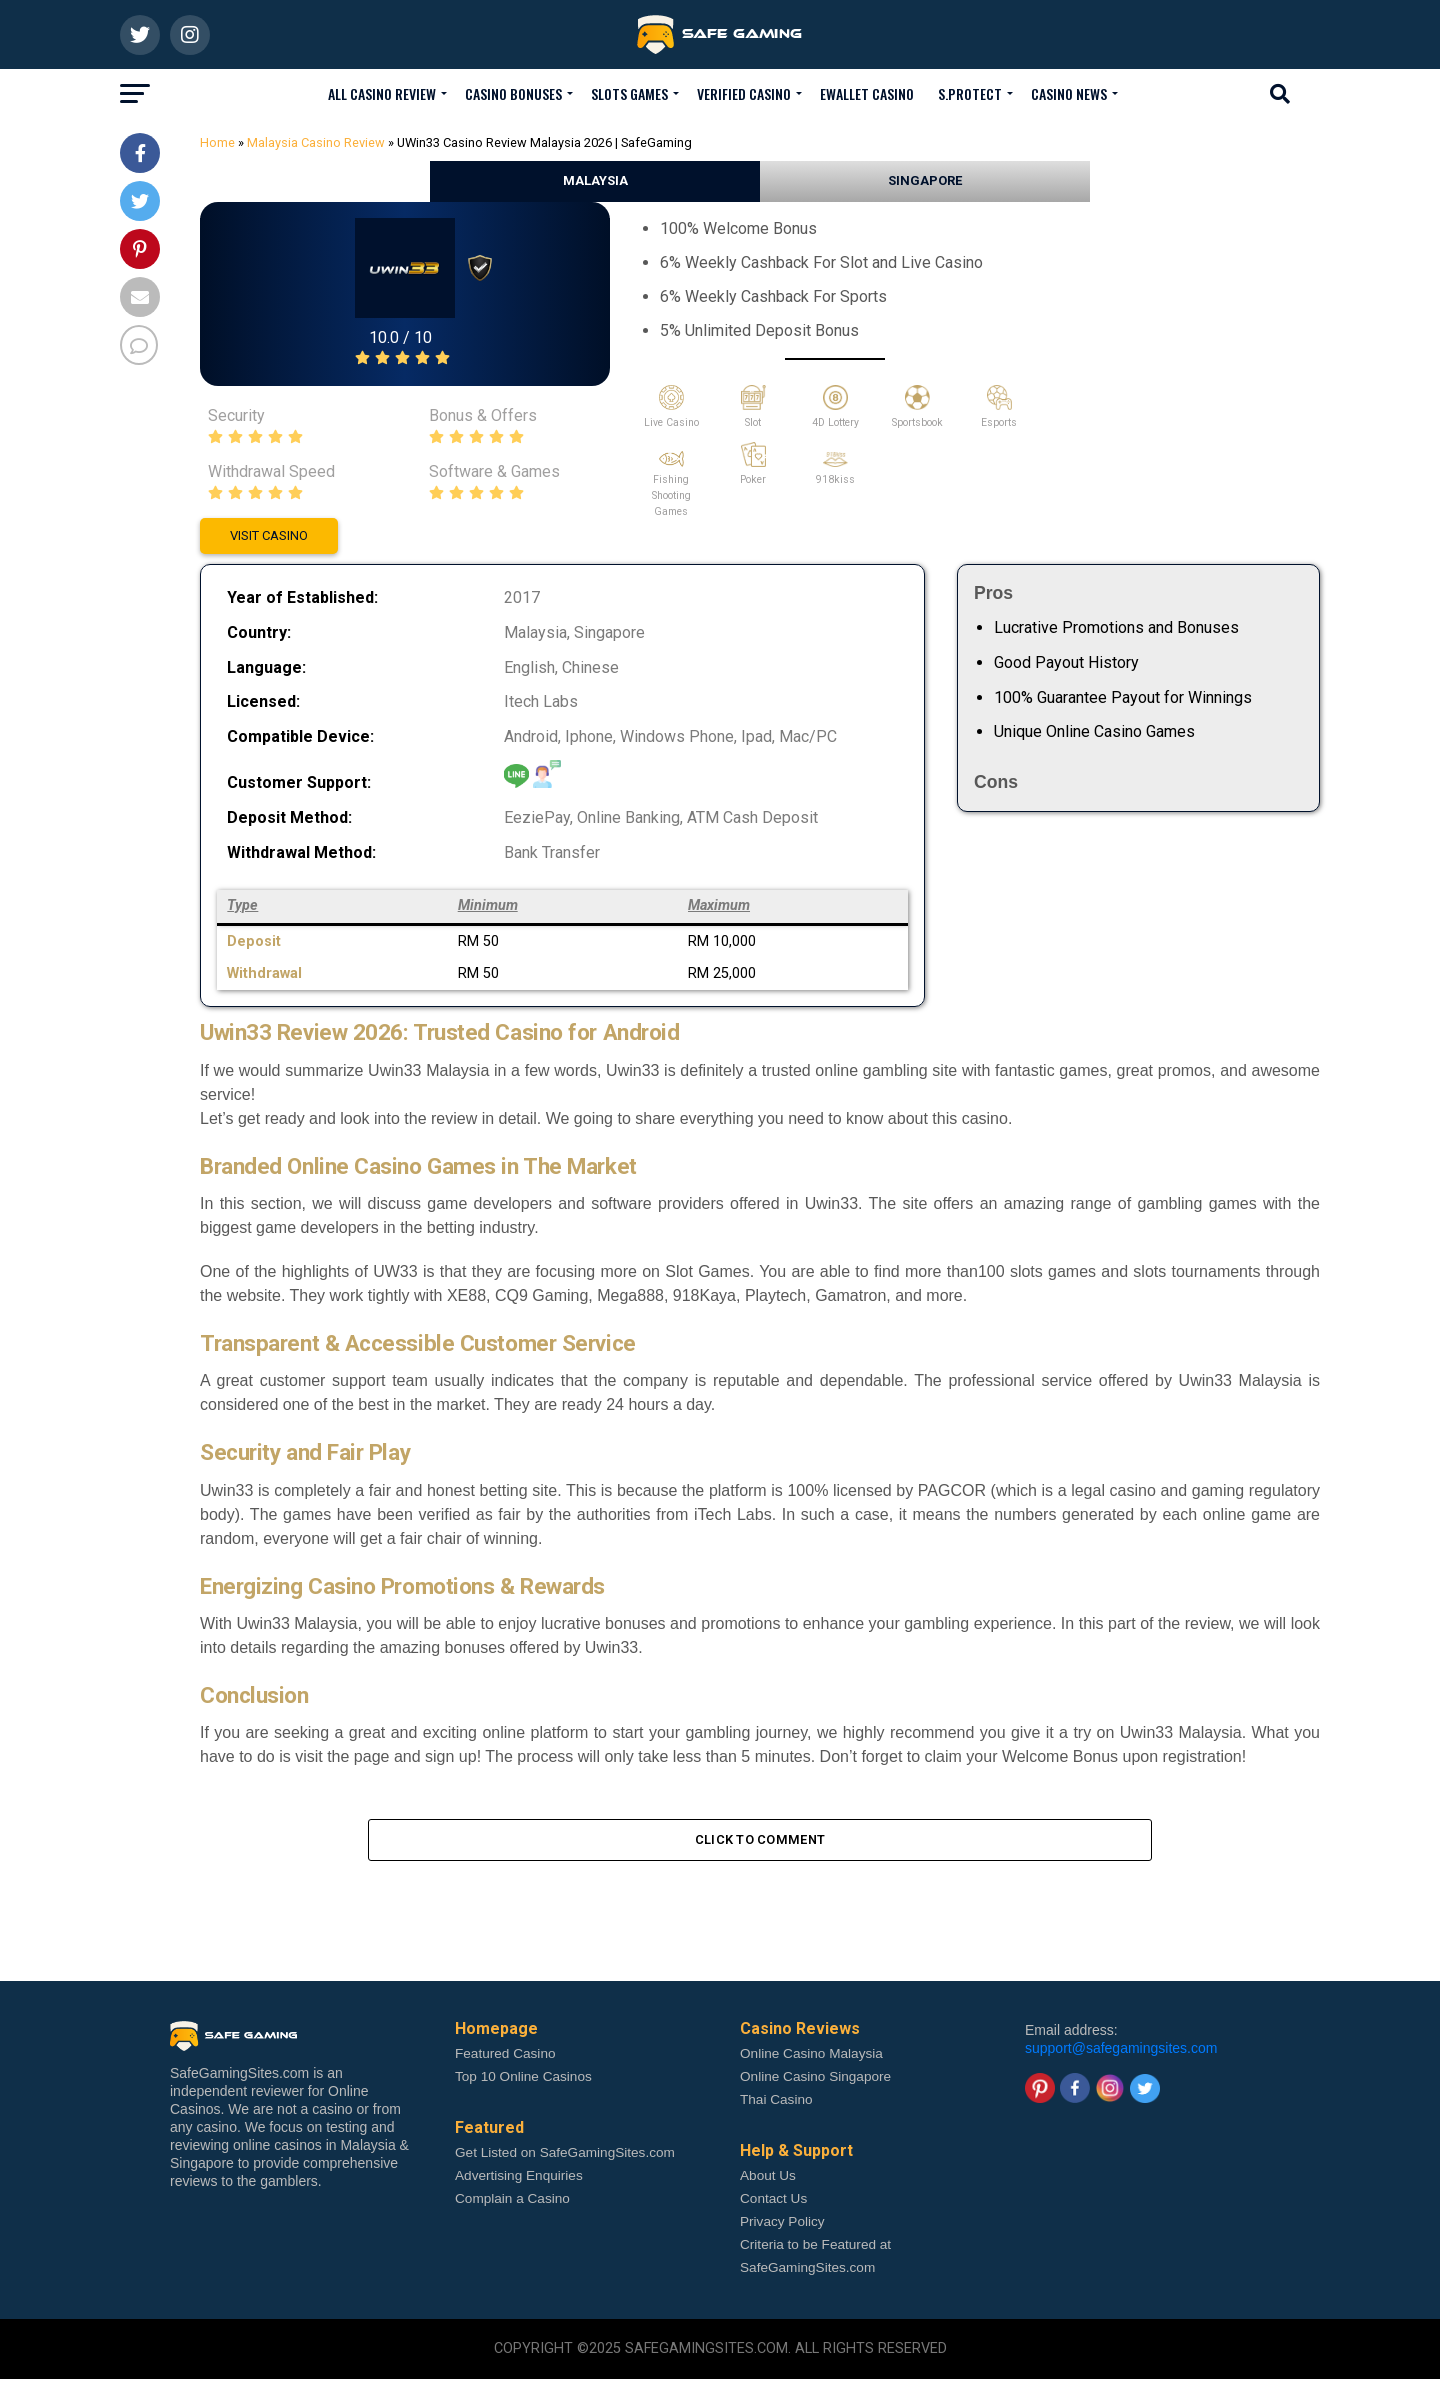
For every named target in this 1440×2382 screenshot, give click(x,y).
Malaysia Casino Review (316, 142)
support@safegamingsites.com (1121, 2051)
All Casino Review (382, 93)
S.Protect (970, 93)
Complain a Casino (512, 2201)
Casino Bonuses (513, 93)
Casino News (1069, 93)
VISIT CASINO (269, 535)
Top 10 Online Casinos (523, 2079)
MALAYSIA (595, 180)
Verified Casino (744, 93)
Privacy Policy (782, 2224)
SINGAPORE (925, 180)
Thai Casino (776, 2102)
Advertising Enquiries (519, 2178)
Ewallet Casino (867, 93)
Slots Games (629, 93)
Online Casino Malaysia (811, 2056)
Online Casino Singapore (815, 2079)
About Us (768, 2178)
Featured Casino (505, 2056)
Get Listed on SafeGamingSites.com (565, 2155)
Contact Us (773, 2201)
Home (217, 142)
